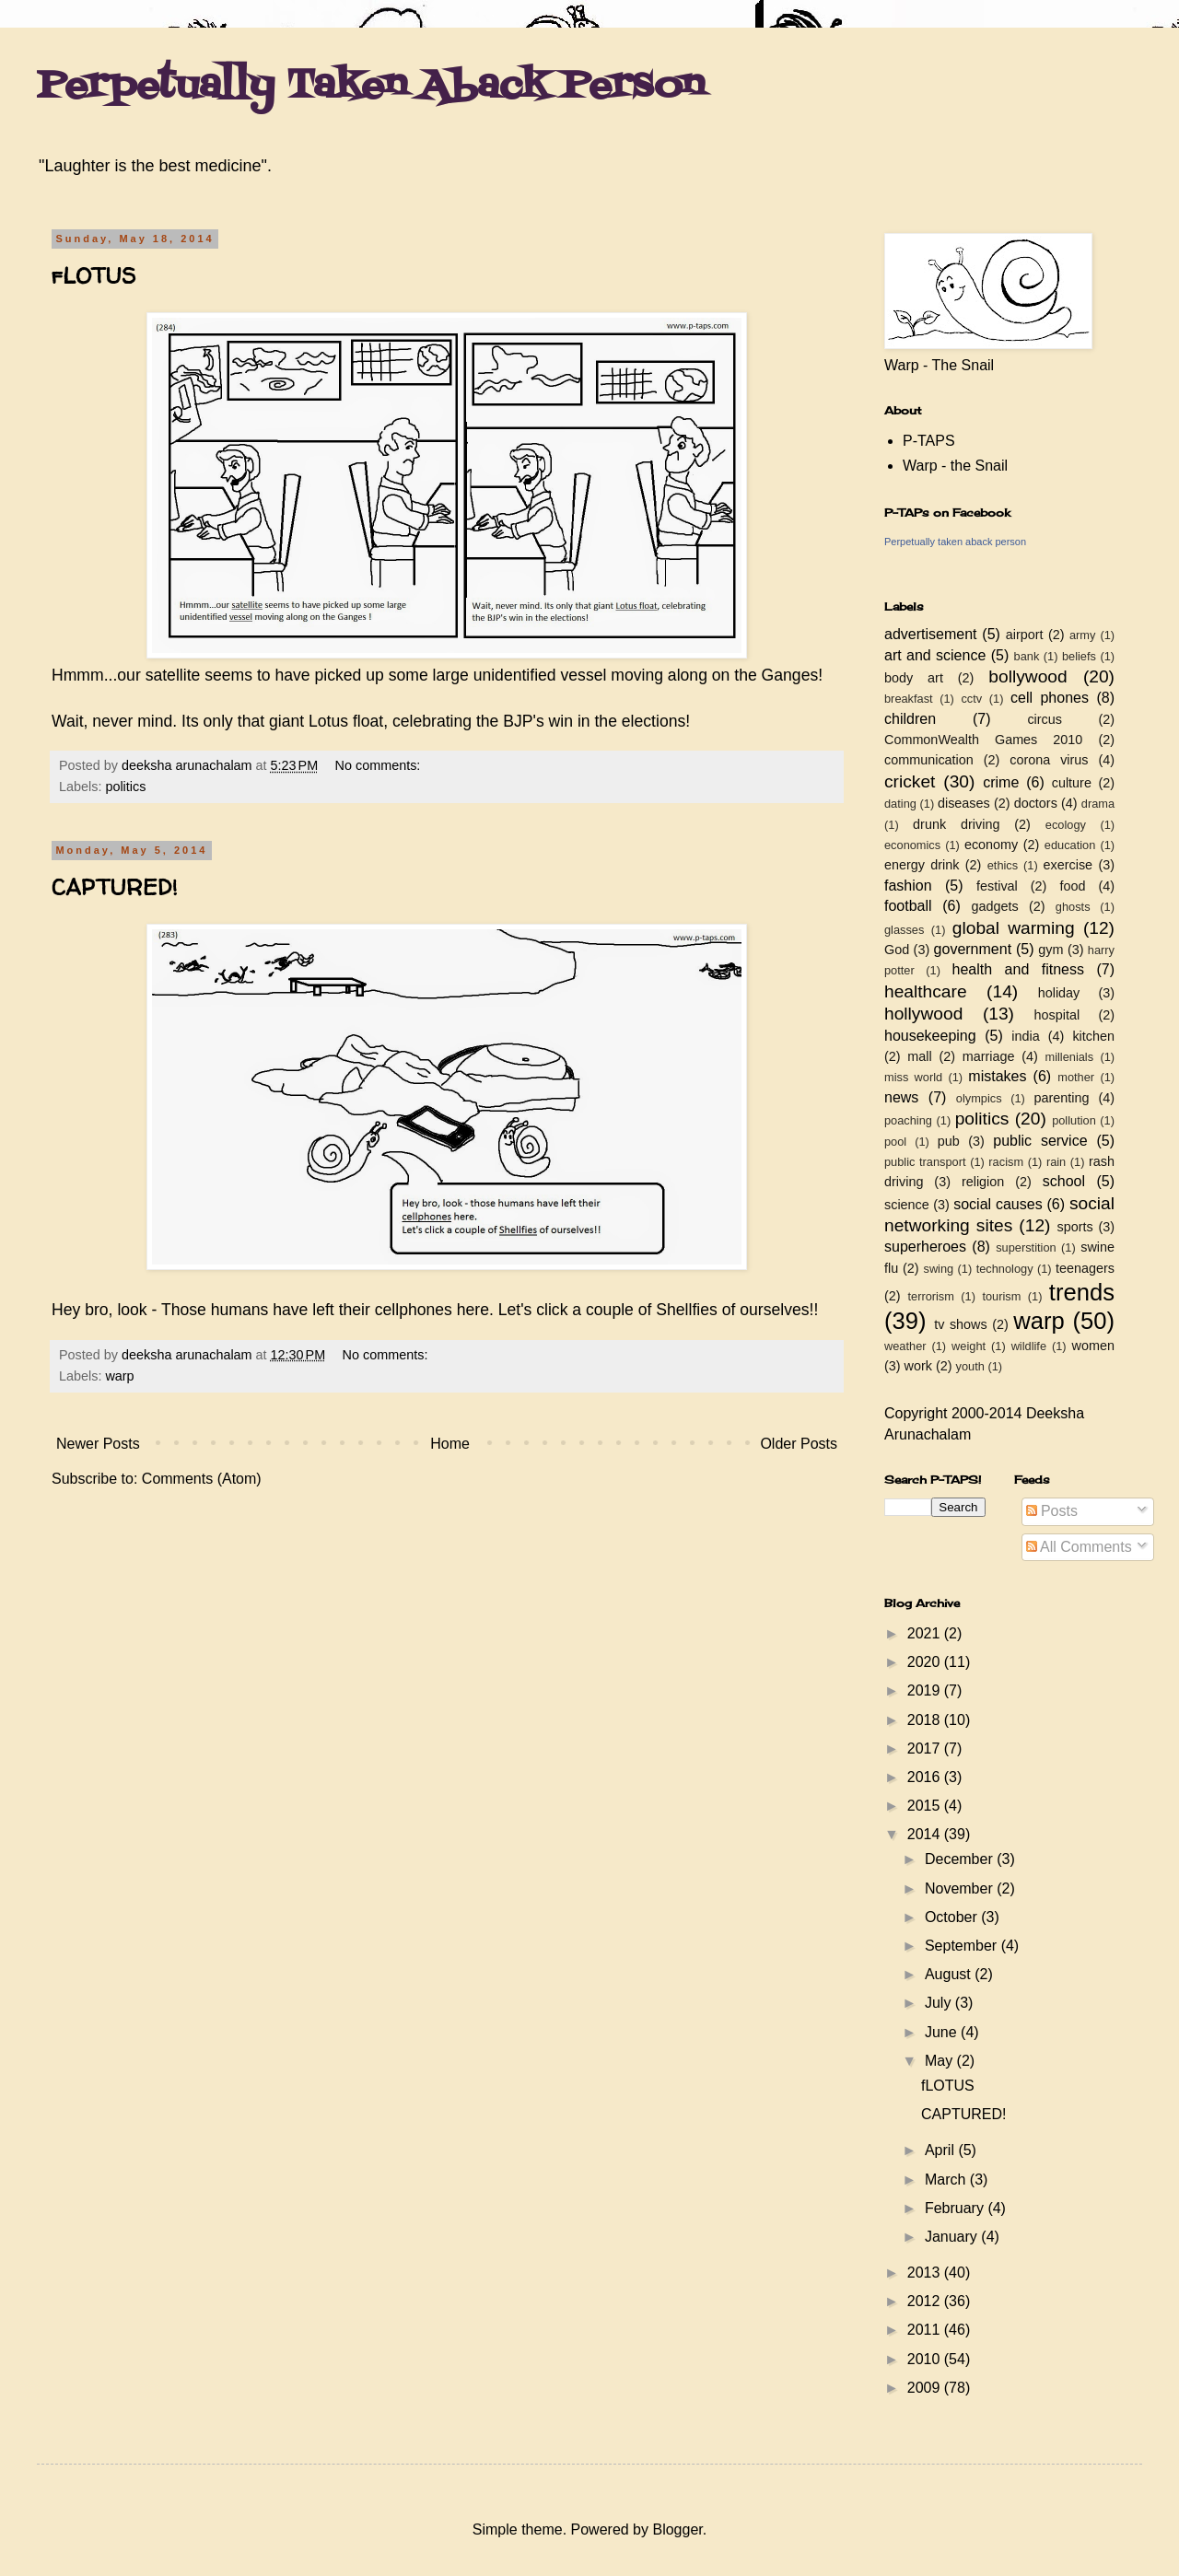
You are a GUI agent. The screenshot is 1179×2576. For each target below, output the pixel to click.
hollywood (923, 1013)
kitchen (1093, 1036)
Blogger (677, 2529)
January (953, 2236)
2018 (925, 1720)
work (918, 1365)
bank (1027, 656)
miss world (913, 1077)
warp (119, 1376)
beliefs (1079, 656)
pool (895, 1141)
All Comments (1079, 1547)
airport (1025, 634)
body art (913, 677)
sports (1075, 1226)
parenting (1061, 1097)
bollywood (1027, 676)
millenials (1069, 1057)
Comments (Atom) (202, 1478)
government (973, 949)
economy (991, 844)
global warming (1013, 928)
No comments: (380, 765)
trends (1082, 1292)
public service (1040, 1140)
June (943, 2032)
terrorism (930, 1296)
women (1093, 1345)
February (956, 2208)
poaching (908, 1120)
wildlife (1028, 1346)
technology (1004, 1269)
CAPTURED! (115, 887)
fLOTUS (93, 276)
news (901, 1097)
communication (929, 759)
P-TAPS (929, 441)
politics (125, 786)
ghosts (1073, 907)
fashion (908, 885)
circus (1044, 719)
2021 (925, 1633)
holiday (1059, 992)
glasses (904, 930)
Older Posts (798, 1443)
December (961, 1859)
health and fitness (1018, 969)
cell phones (1049, 697)
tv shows (960, 1324)
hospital (1057, 1015)
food (1072, 886)
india (1025, 1036)
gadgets (995, 906)
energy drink (922, 864)
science (906, 1204)
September (963, 1945)
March (947, 2179)
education (1070, 845)
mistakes (997, 1076)
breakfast (908, 698)
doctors (1035, 803)
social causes (997, 1204)
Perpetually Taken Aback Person (371, 86)
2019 (925, 1690)
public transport (925, 1162)
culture (1071, 782)
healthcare (925, 991)
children (910, 719)
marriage (989, 1056)
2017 (925, 1748)
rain (1056, 1162)
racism (1005, 1162)
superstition (1026, 1247)
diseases (964, 803)
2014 (925, 1834)
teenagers (1085, 1268)
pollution (1074, 1120)
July (940, 2003)
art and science (935, 655)
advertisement (930, 634)
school (1064, 1181)
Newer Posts (98, 1443)
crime (1001, 782)
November (961, 1888)
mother (1075, 1077)
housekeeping (930, 1035)
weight (968, 1346)
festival (997, 886)
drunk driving (956, 824)
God (896, 949)
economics (912, 845)
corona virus (1049, 759)
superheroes (925, 1246)
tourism (1001, 1296)
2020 (925, 1662)
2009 (925, 2387)
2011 (925, 2329)
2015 (925, 1805)
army (1082, 635)
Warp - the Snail (955, 465)
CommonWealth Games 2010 (983, 739)
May (941, 2061)
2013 (925, 2272)
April (941, 2150)
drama (1098, 803)
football (908, 906)
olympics (979, 1098)
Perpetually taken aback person (955, 541)
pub (949, 1141)
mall (919, 1056)
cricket (909, 781)
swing (938, 1269)
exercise (1068, 864)
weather (905, 1346)
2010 (925, 2359)
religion (983, 1181)
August (950, 1974)
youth (970, 1366)
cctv (971, 698)
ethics (1002, 865)
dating (900, 803)
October (953, 1917)
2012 (925, 2301)
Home (450, 1443)
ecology (1065, 825)
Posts (1052, 1511)
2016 (925, 1777)
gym (1050, 949)
